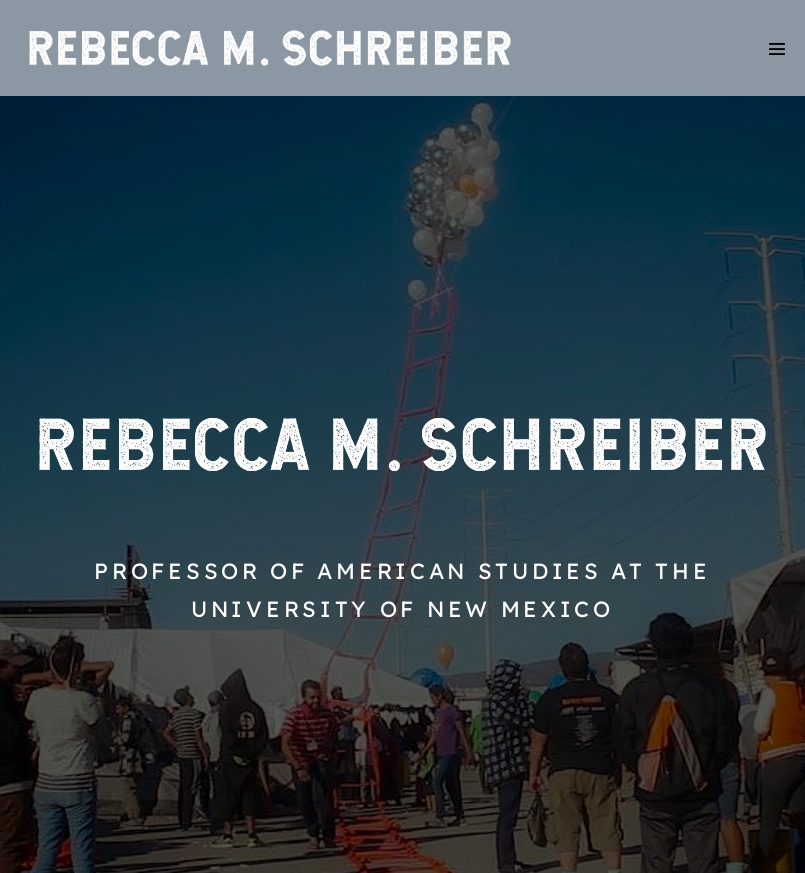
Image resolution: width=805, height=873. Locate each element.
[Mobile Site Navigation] (777, 49)
